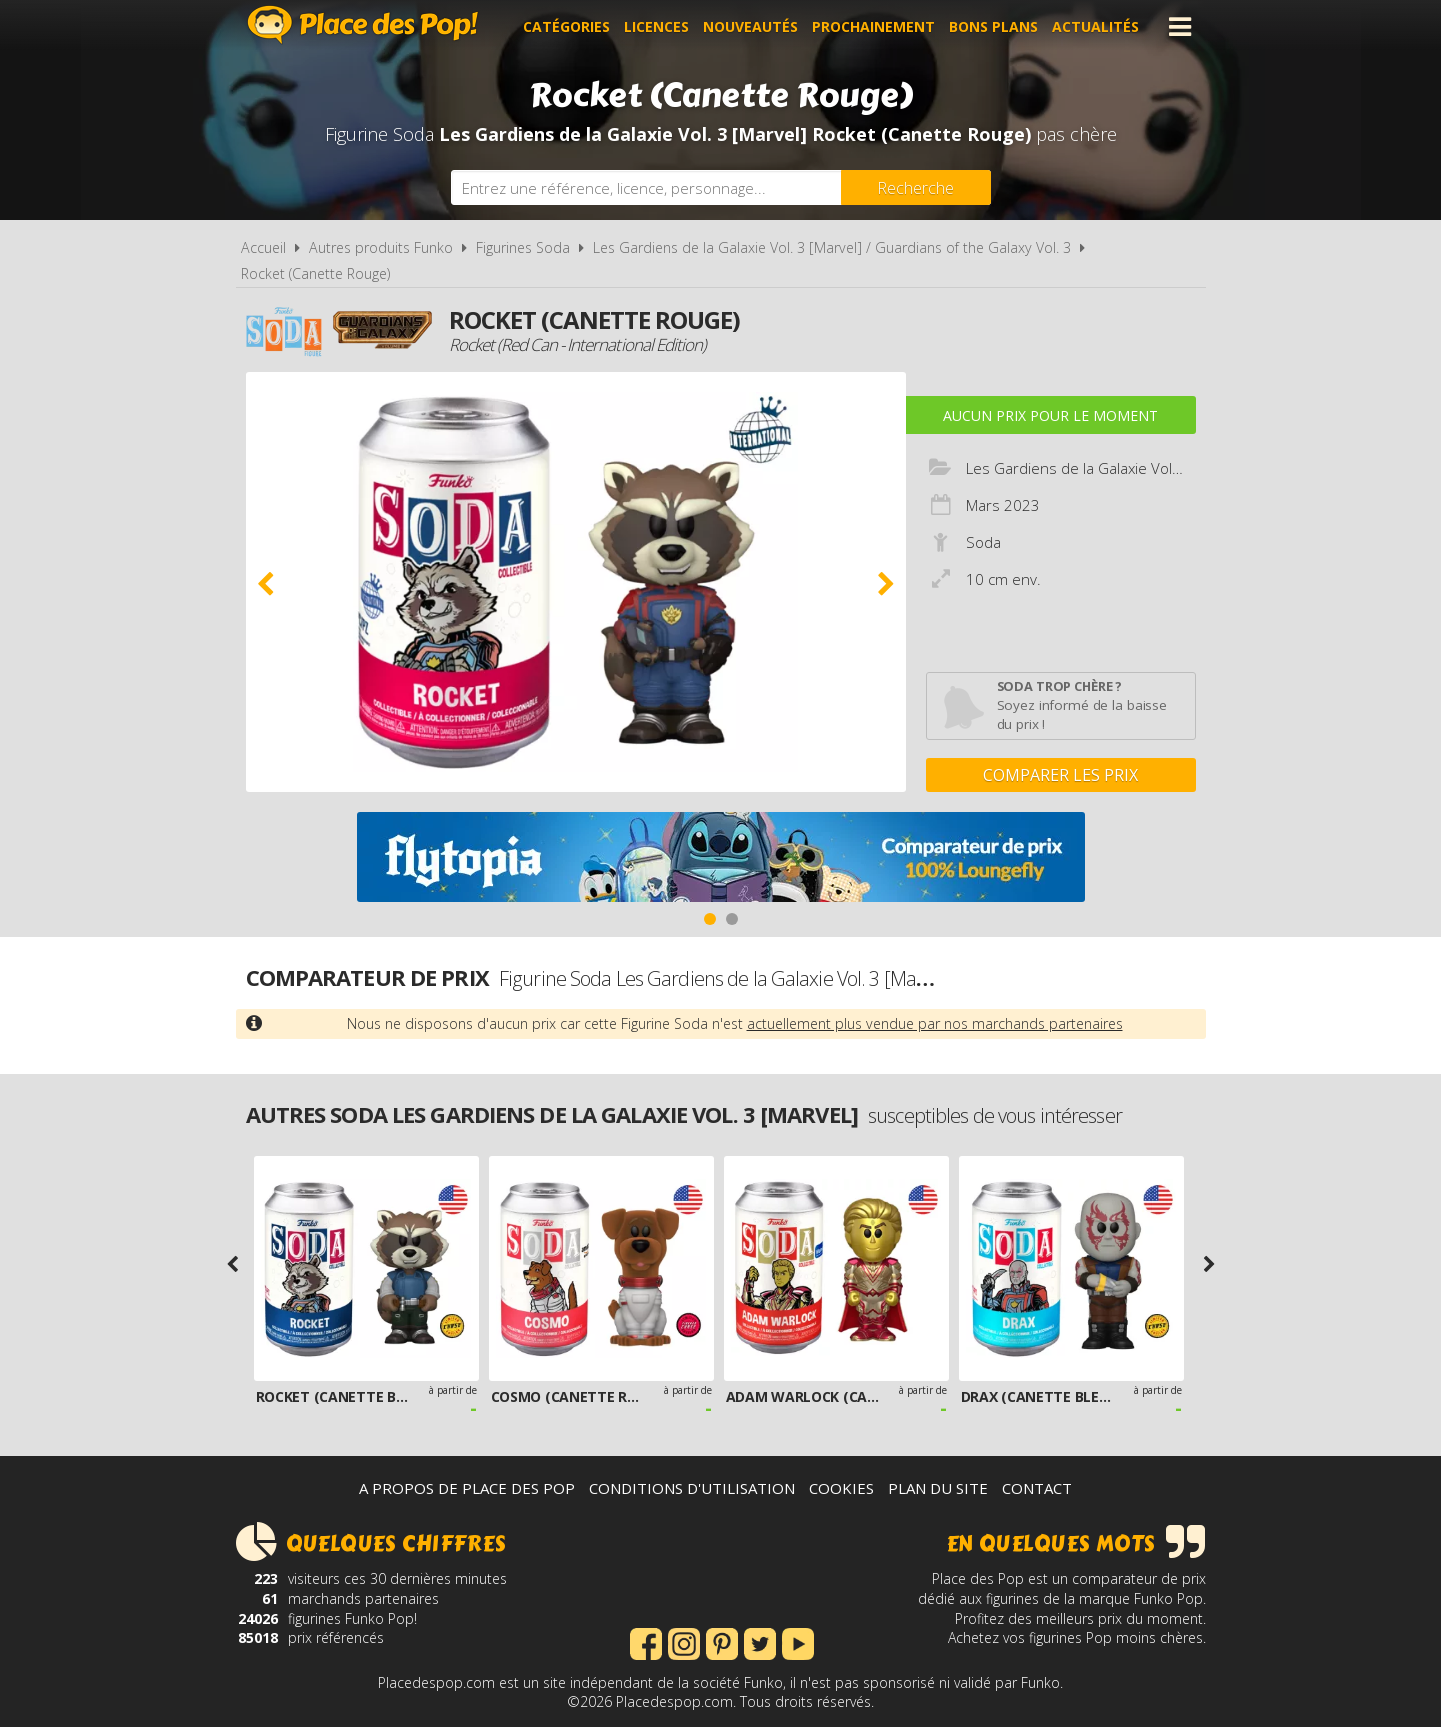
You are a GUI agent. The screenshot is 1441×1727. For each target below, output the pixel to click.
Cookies (841, 1488)
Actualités (1095, 26)
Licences (656, 26)
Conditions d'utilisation (692, 1488)
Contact (1037, 1488)
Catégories (566, 26)
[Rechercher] (916, 187)
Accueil (263, 247)
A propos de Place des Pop (467, 1488)
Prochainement (873, 26)
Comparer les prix (1060, 775)
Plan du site (938, 1488)
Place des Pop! (363, 24)
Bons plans (993, 26)
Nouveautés (750, 26)
